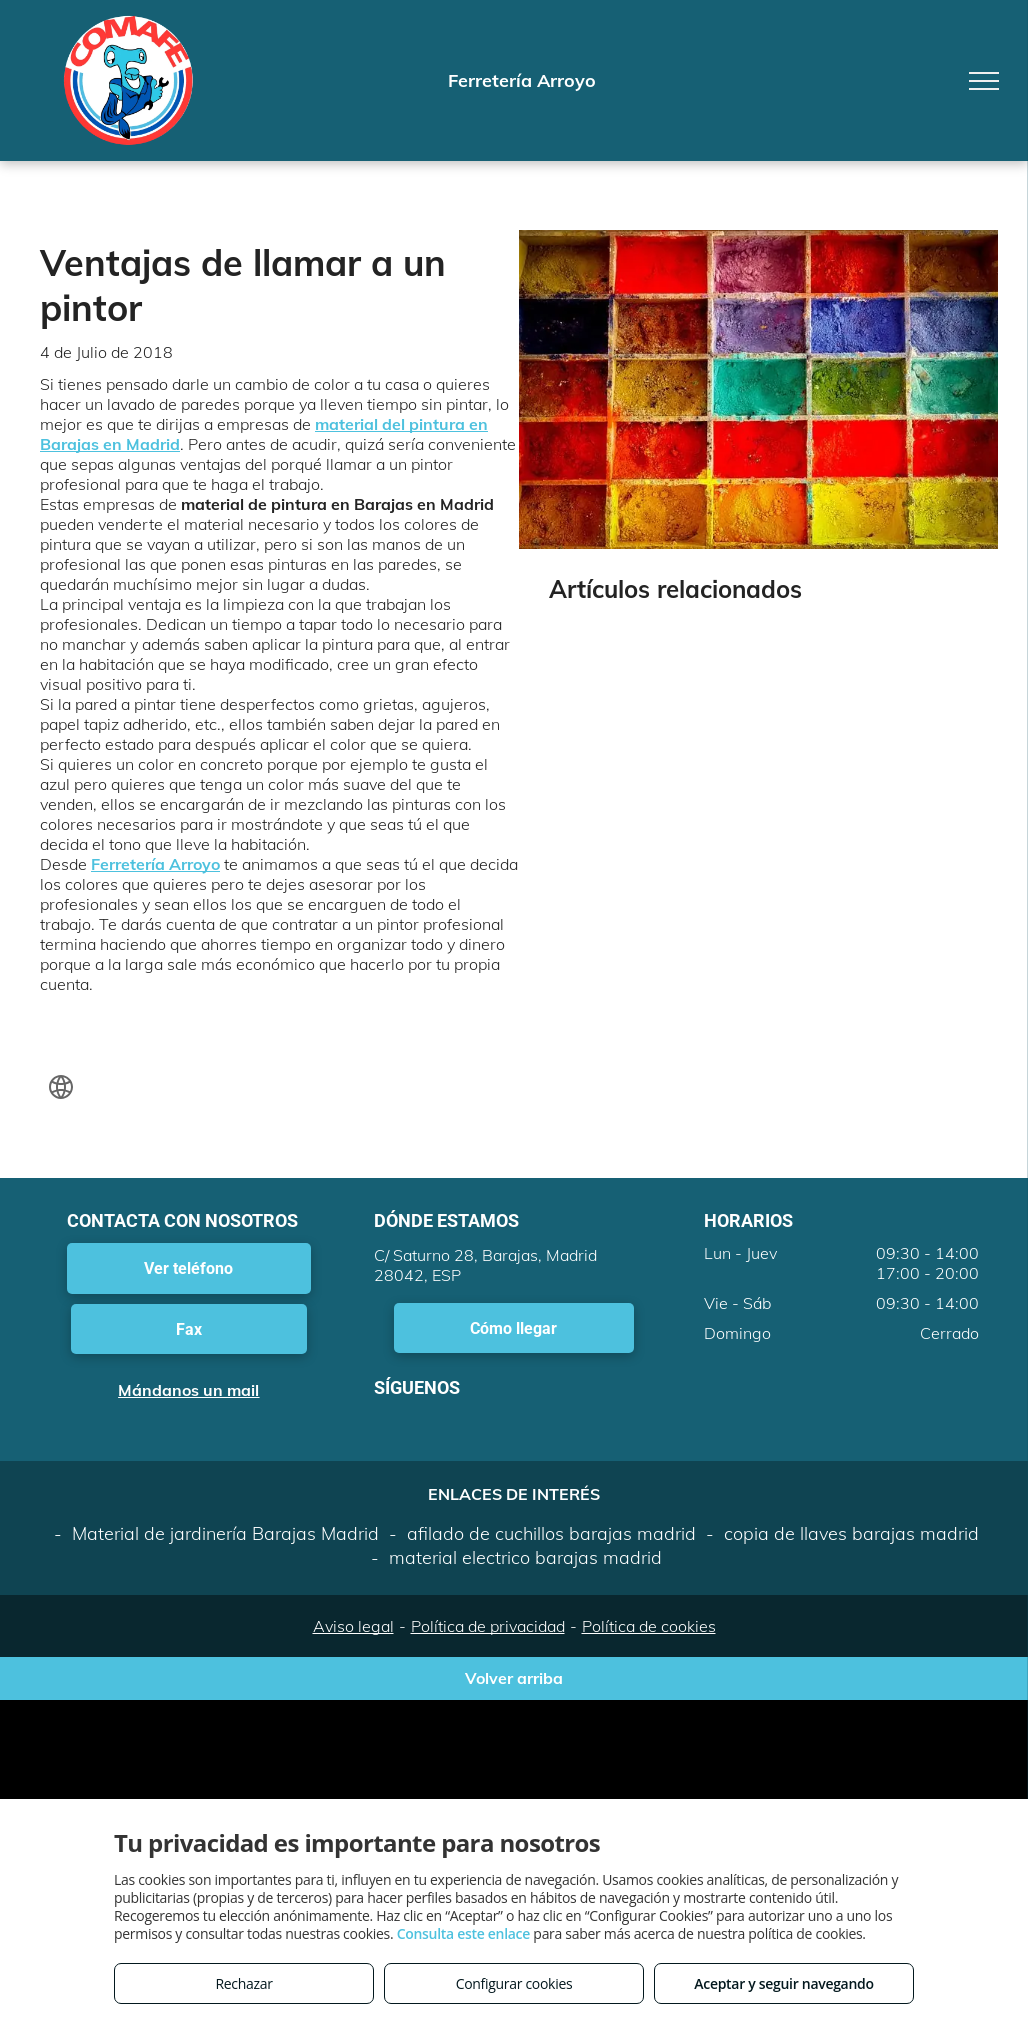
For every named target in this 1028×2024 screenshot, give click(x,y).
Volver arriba (514, 1678)
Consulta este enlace (463, 1933)
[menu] (984, 81)
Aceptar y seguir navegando (783, 1983)
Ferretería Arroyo (155, 864)
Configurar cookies (514, 1983)
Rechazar (243, 1983)
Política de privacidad (488, 1626)
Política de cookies (649, 1626)
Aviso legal (353, 1626)
